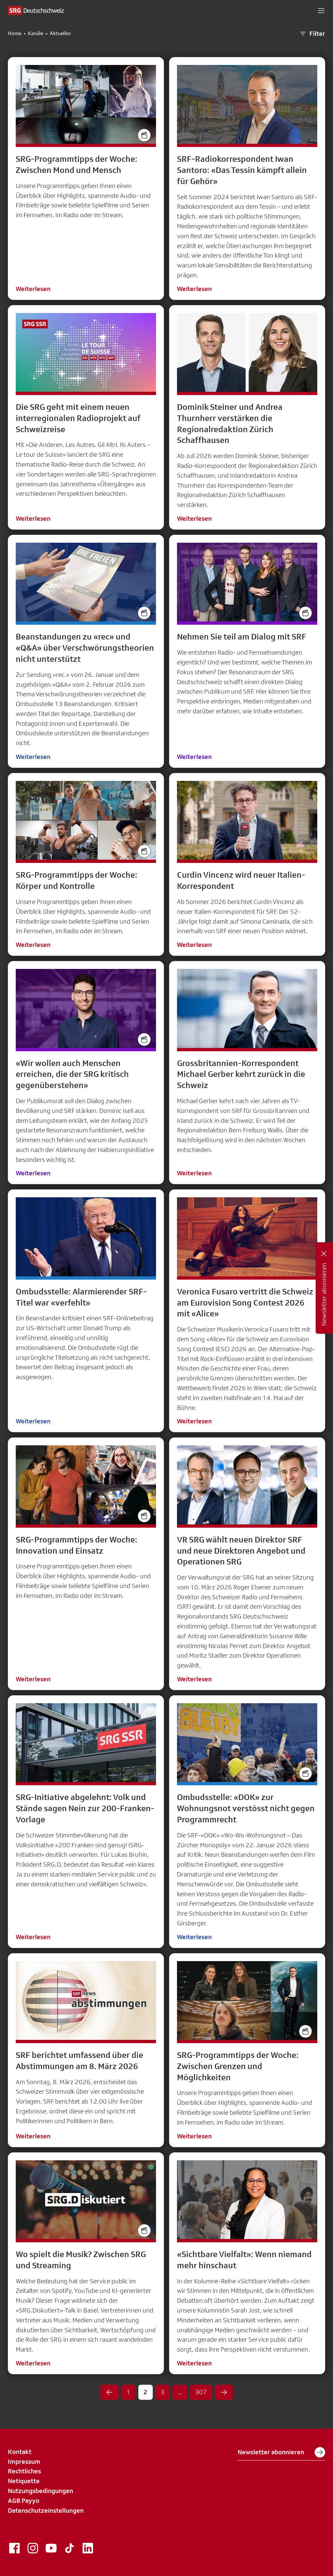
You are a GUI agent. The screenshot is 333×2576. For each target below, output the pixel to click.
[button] (321, 10)
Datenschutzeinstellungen (46, 2510)
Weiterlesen (33, 288)
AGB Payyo (23, 2500)
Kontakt (19, 2451)
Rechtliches (24, 2471)
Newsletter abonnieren (281, 2452)
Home (14, 33)
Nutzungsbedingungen (40, 2490)
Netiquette (24, 2480)
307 (201, 2392)
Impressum (24, 2461)
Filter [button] (312, 34)
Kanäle (35, 33)
